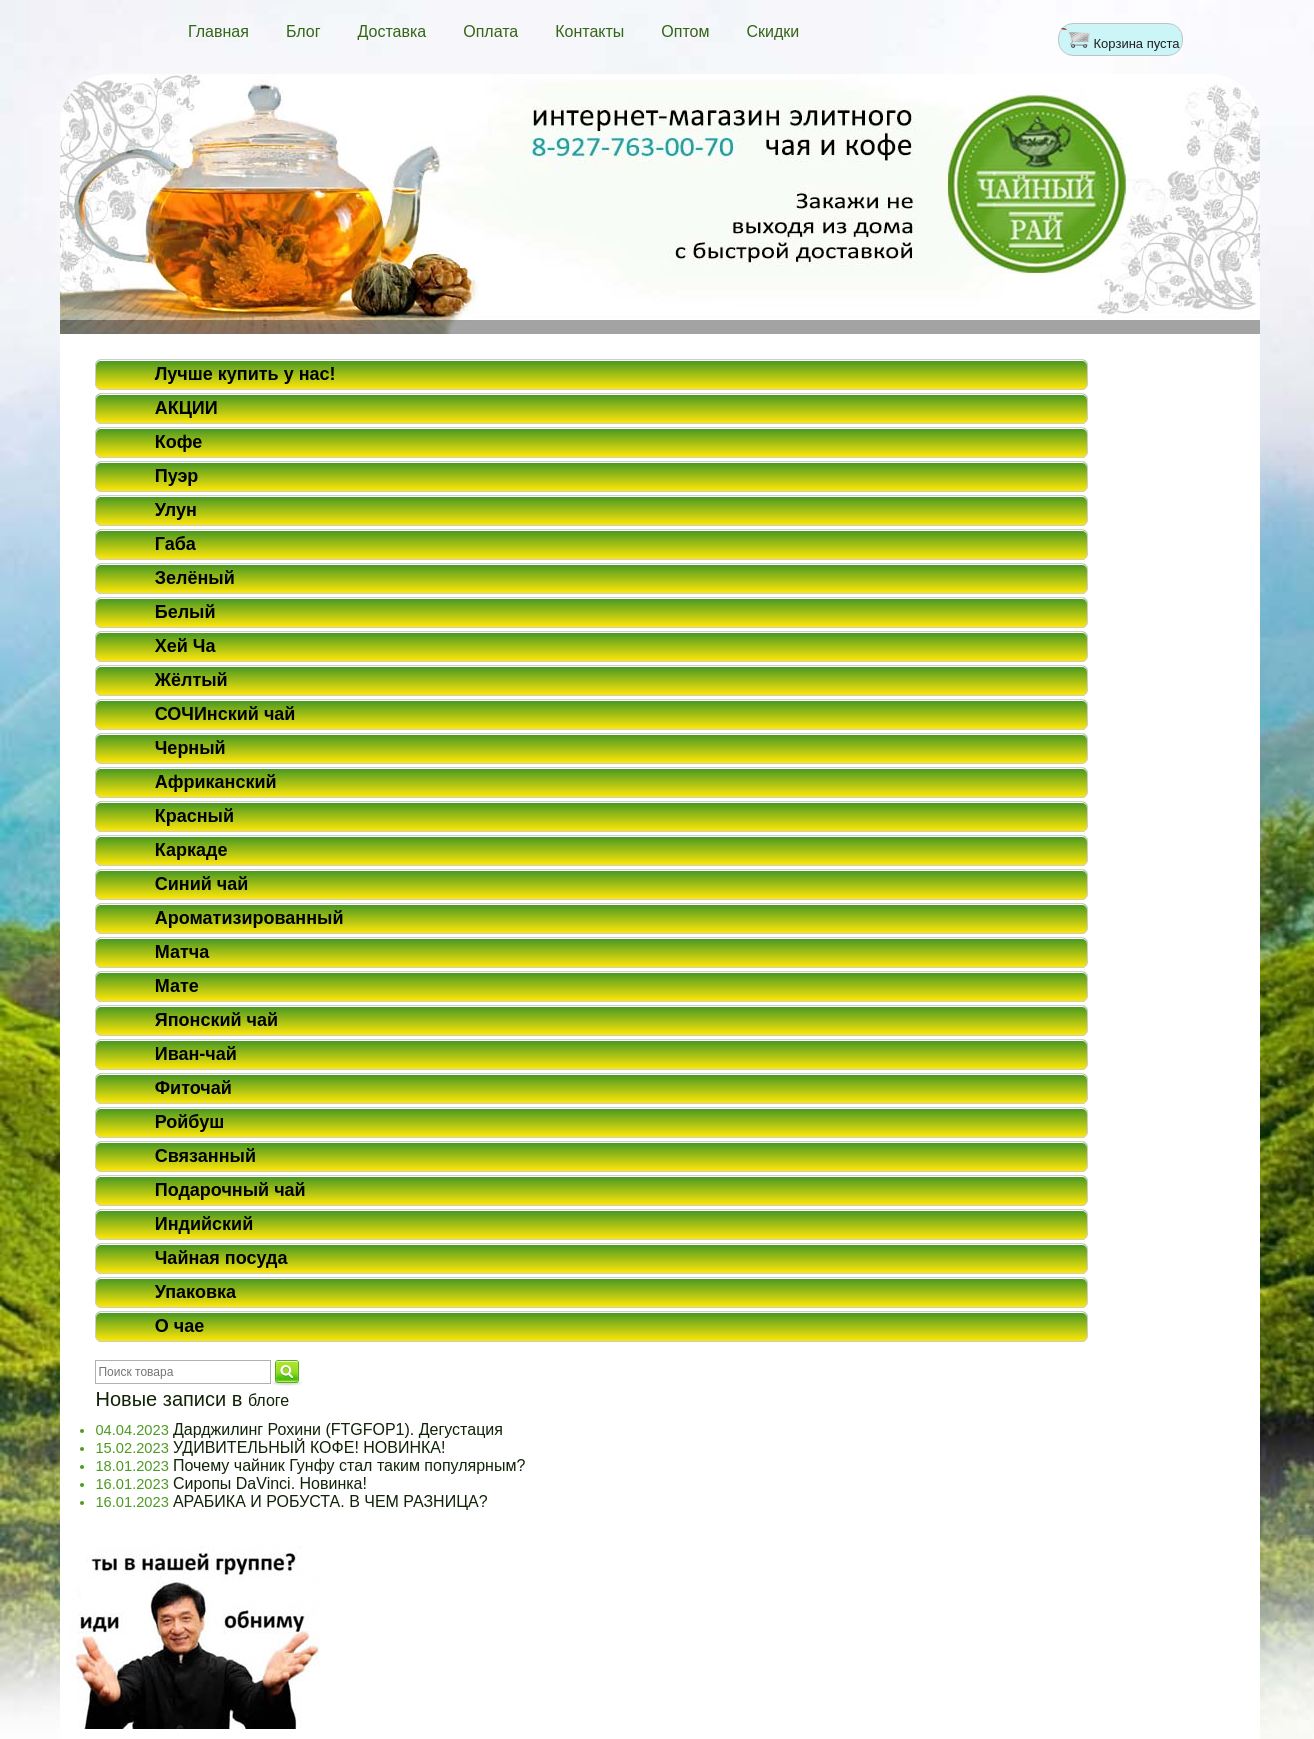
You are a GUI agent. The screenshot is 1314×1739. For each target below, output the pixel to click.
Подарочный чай (230, 1190)
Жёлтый (191, 680)
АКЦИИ (186, 408)
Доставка (391, 31)
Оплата (490, 31)
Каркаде (191, 850)
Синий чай (202, 884)
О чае (179, 1326)
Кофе (179, 442)
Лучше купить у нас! (245, 374)
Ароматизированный (249, 918)
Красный (194, 816)
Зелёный (195, 578)
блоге (268, 1400)
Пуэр (177, 476)
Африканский (216, 782)
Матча (182, 952)
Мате (177, 986)
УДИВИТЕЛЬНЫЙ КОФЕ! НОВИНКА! (309, 1447)
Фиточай (193, 1088)
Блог (303, 31)
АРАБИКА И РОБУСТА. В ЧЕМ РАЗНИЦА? (330, 1501)
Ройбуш (190, 1122)
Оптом (685, 31)
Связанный (205, 1156)
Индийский (204, 1224)
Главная (218, 31)
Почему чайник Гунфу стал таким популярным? (349, 1465)
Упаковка (195, 1292)
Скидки (773, 31)
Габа (175, 544)
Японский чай (216, 1020)
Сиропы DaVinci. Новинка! (270, 1483)
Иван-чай (196, 1054)
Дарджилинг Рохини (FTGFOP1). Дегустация (338, 1429)
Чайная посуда (221, 1258)
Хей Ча (185, 646)
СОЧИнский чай (225, 714)
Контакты (589, 31)
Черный (190, 748)
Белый (185, 612)
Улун (176, 510)
